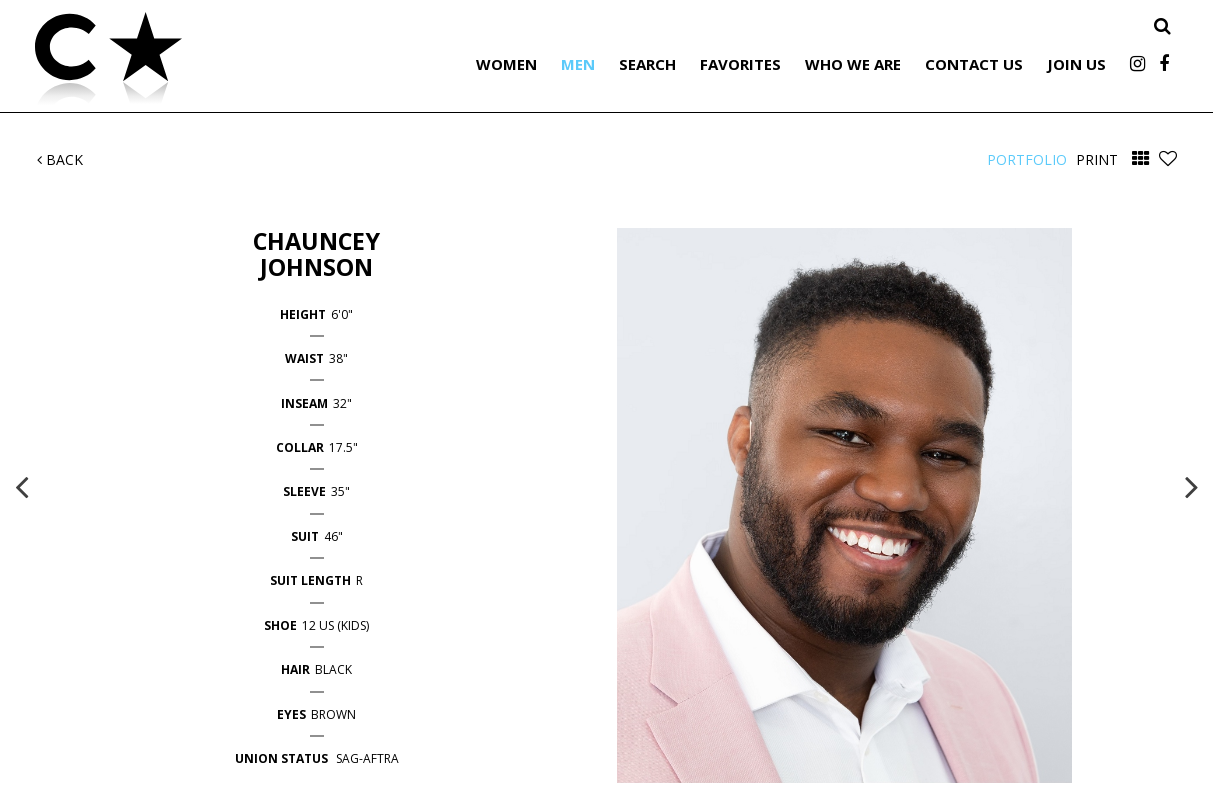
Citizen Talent (210, 62)
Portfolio (1027, 159)
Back (60, 159)
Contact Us (974, 64)
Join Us (1076, 64)
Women (506, 64)
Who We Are (853, 64)
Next (1192, 486)
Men (578, 64)
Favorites (740, 64)
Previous (22, 486)
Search (647, 64)
